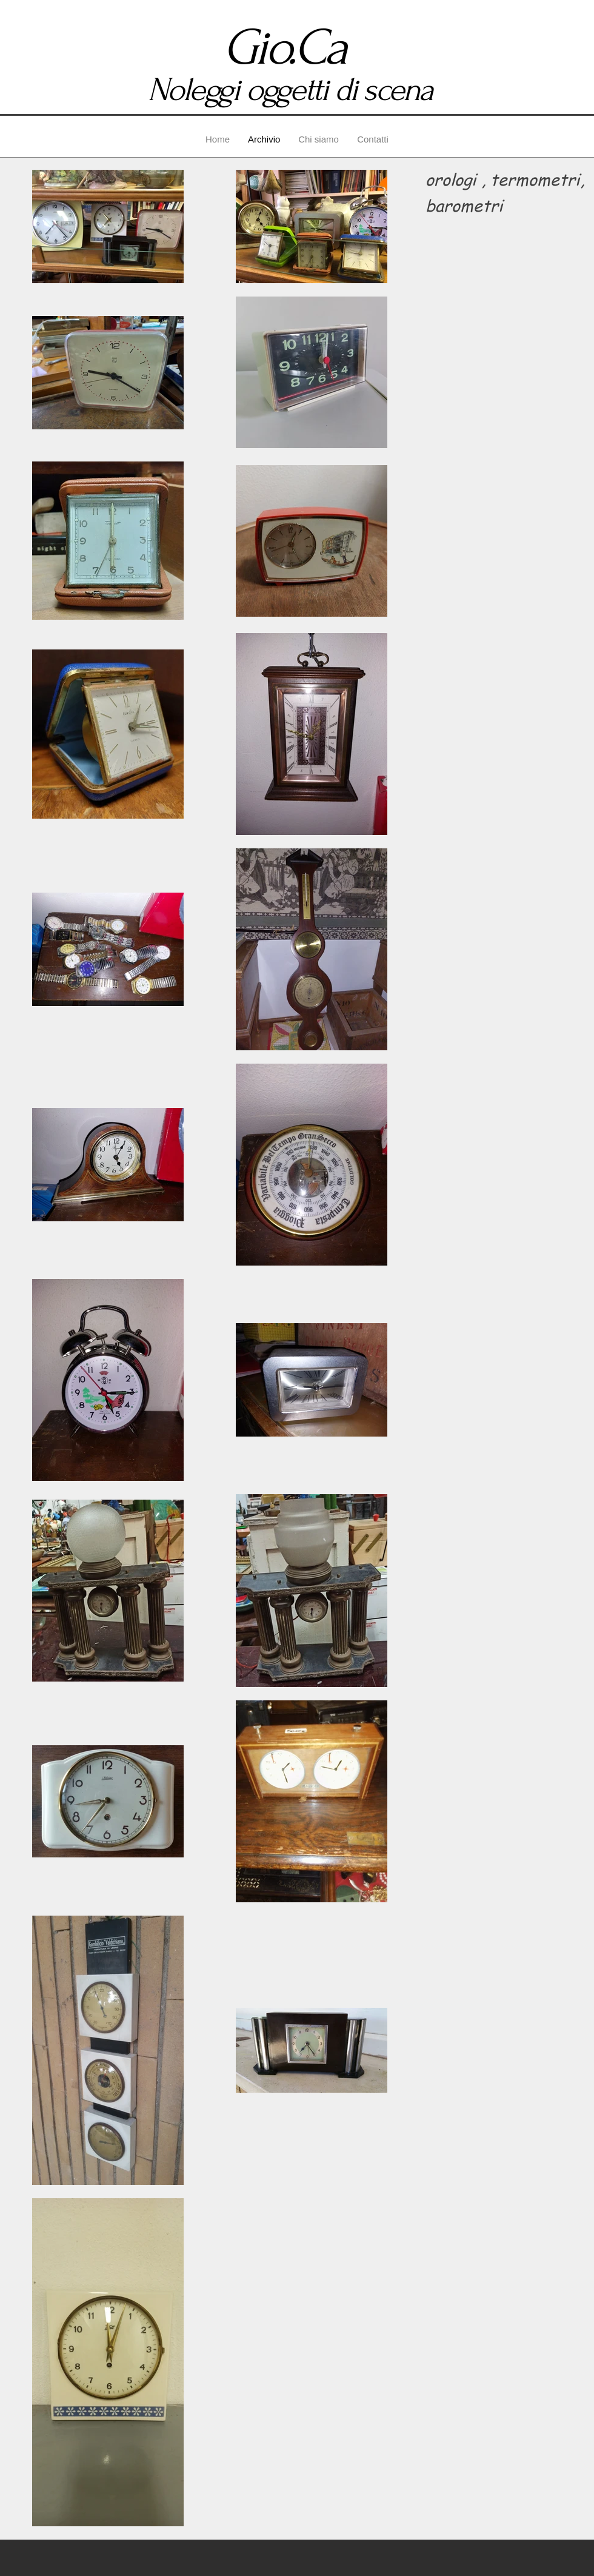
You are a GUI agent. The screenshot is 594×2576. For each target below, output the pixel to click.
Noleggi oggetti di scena (290, 90)
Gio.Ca (290, 48)
